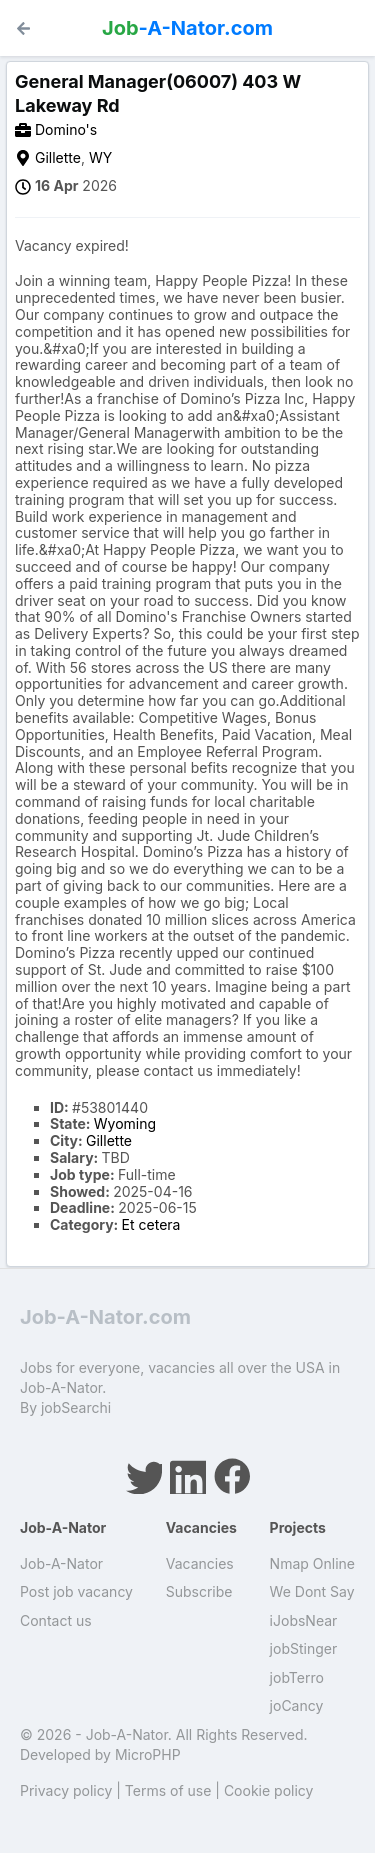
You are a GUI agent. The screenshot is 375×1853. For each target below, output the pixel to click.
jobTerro (297, 1677)
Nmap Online (312, 1563)
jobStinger (304, 1648)
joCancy (297, 1705)
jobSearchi (76, 1407)
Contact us (56, 1620)
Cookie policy (269, 1790)
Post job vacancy (76, 1591)
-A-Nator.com (187, 28)
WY (100, 157)
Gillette (58, 157)
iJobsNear (304, 1620)
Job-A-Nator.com (105, 1317)
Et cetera (151, 1224)
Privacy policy (66, 1790)
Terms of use (168, 1790)
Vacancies (200, 1563)
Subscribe (199, 1591)
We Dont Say (312, 1591)
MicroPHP (148, 1754)
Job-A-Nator (61, 1563)
